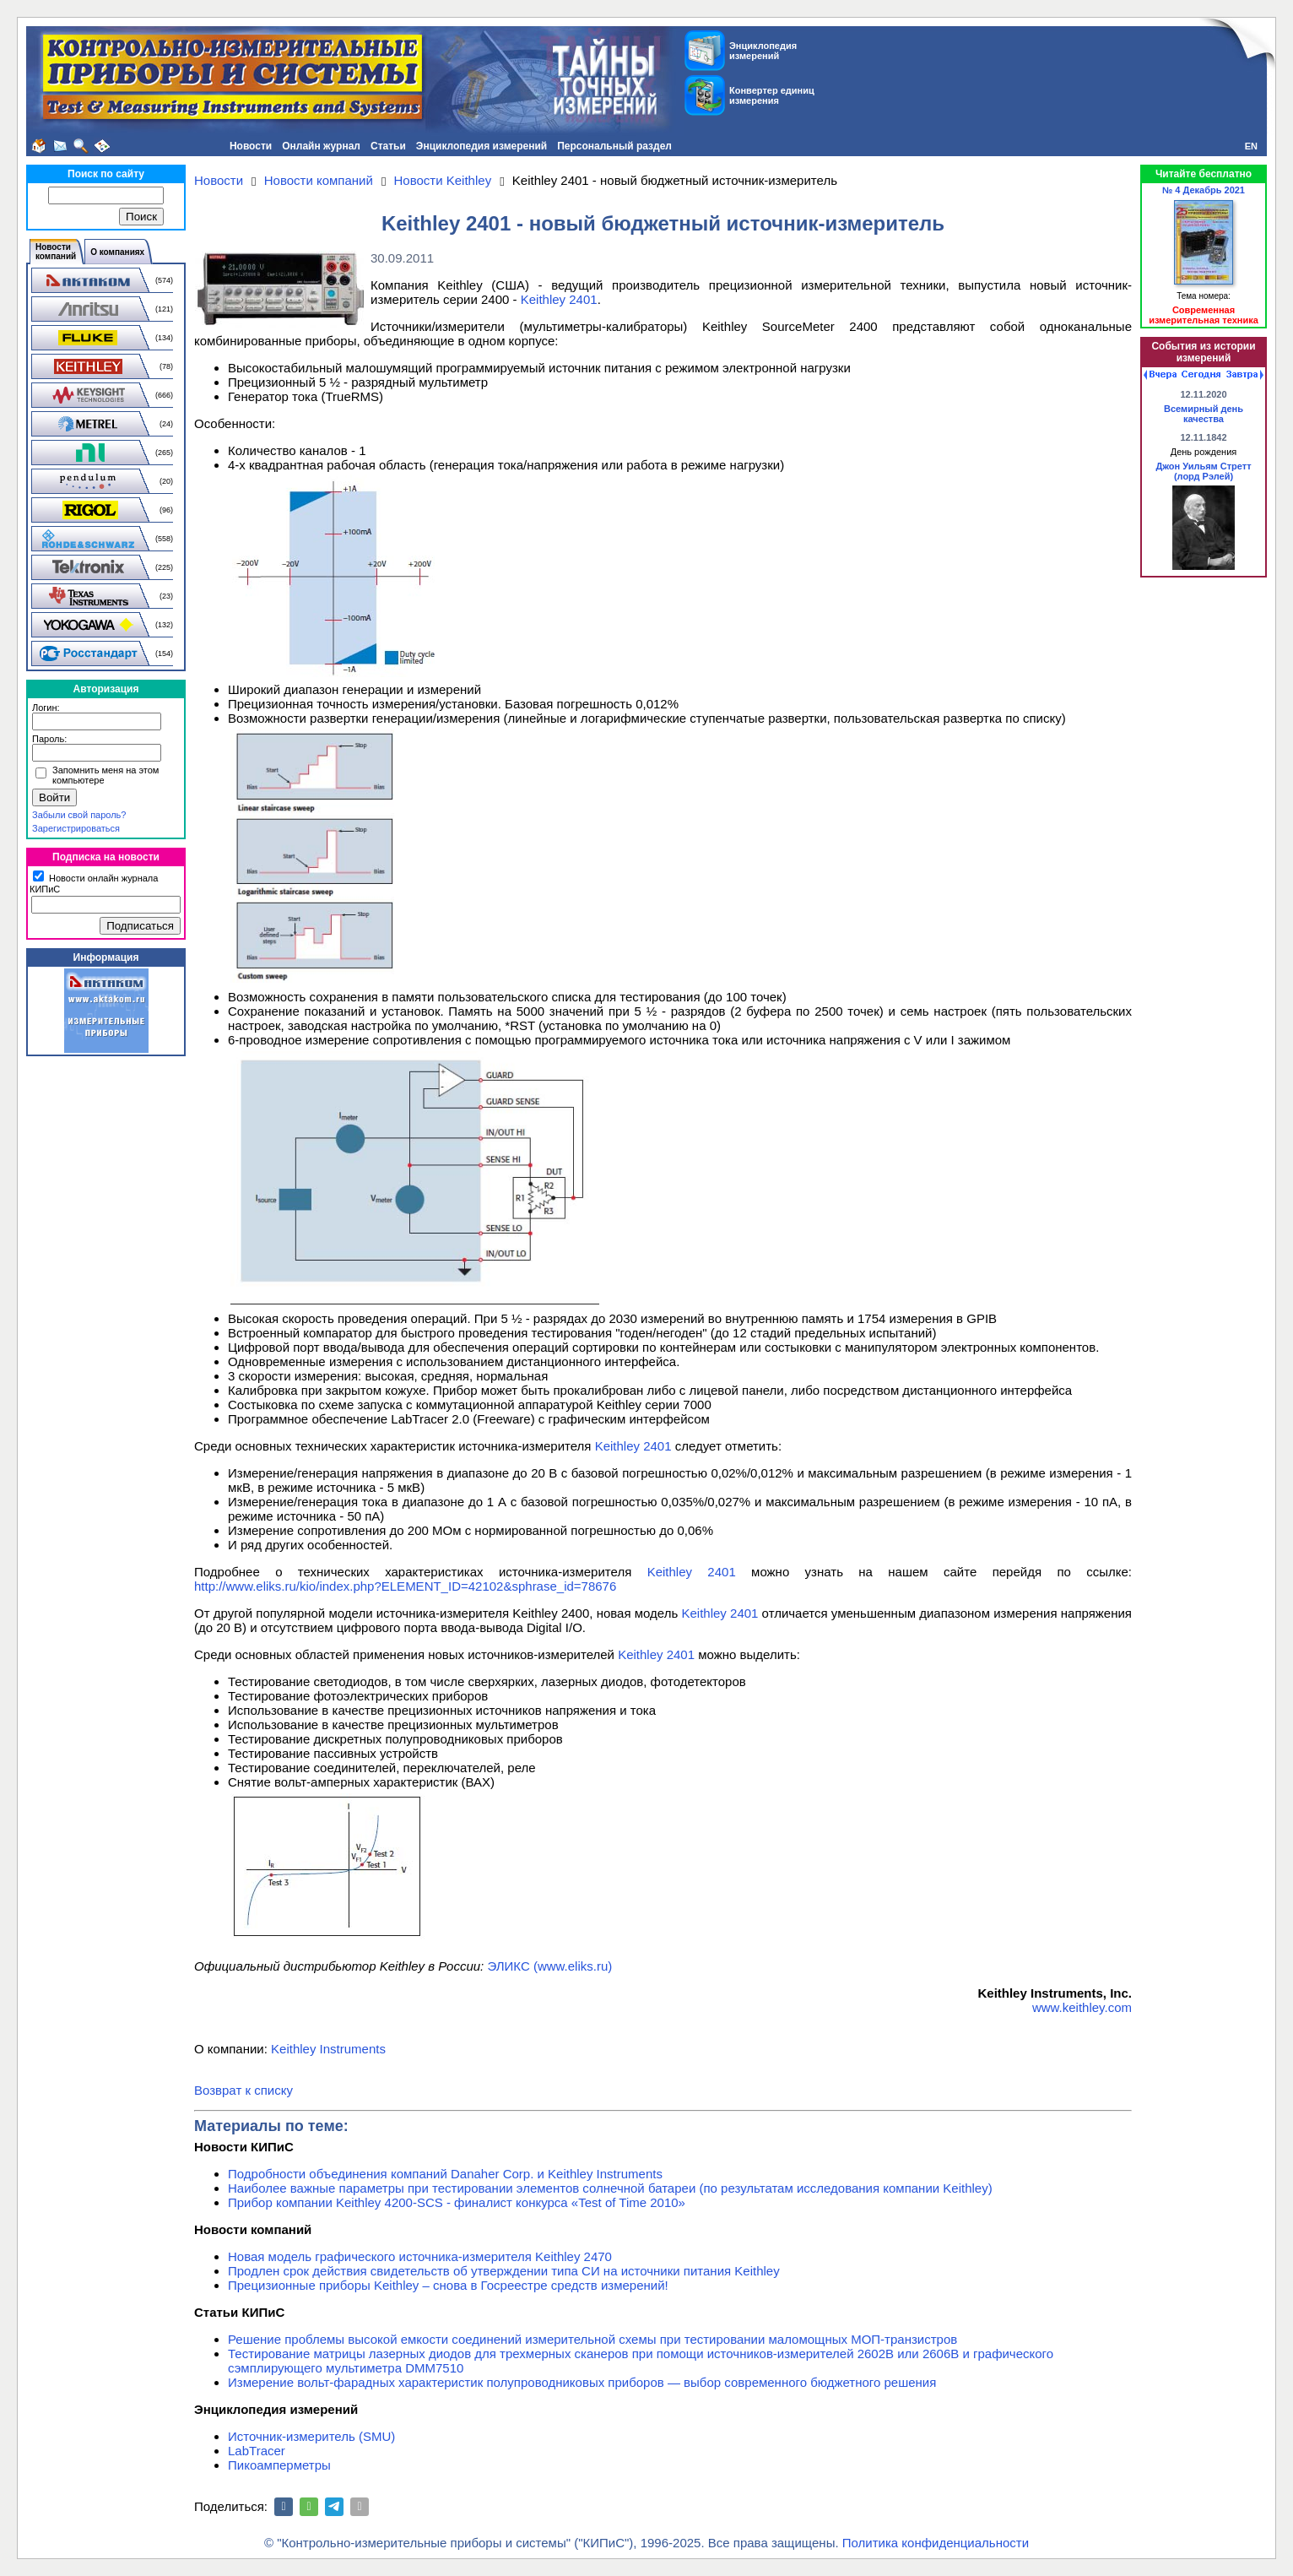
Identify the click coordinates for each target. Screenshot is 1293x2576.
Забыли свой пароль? (79, 815)
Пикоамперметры (279, 2465)
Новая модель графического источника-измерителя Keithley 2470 (420, 2256)
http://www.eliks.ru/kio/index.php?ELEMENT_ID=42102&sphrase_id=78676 (405, 1586)
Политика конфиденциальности (935, 2542)
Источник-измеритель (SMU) (311, 2436)
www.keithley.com (1082, 2007)
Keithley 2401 (559, 299)
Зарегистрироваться (76, 828)
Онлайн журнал (321, 146)
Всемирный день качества (1203, 414)
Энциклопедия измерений (481, 146)
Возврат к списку (243, 2090)
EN (1251, 146)
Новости (251, 146)
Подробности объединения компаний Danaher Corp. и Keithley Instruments (445, 2174)
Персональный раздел (614, 146)
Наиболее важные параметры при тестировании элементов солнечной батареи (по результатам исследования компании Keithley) (610, 2188)
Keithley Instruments (328, 2049)
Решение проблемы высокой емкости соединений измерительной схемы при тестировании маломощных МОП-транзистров (592, 2339)
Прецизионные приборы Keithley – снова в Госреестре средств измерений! (448, 2285)
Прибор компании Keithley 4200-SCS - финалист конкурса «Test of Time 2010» (456, 2202)
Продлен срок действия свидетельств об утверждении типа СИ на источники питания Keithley (504, 2271)
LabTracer (256, 2450)
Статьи (388, 146)
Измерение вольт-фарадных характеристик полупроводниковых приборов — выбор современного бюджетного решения (582, 2382)
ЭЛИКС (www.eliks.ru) (549, 1966)
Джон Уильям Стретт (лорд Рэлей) (1203, 471)
